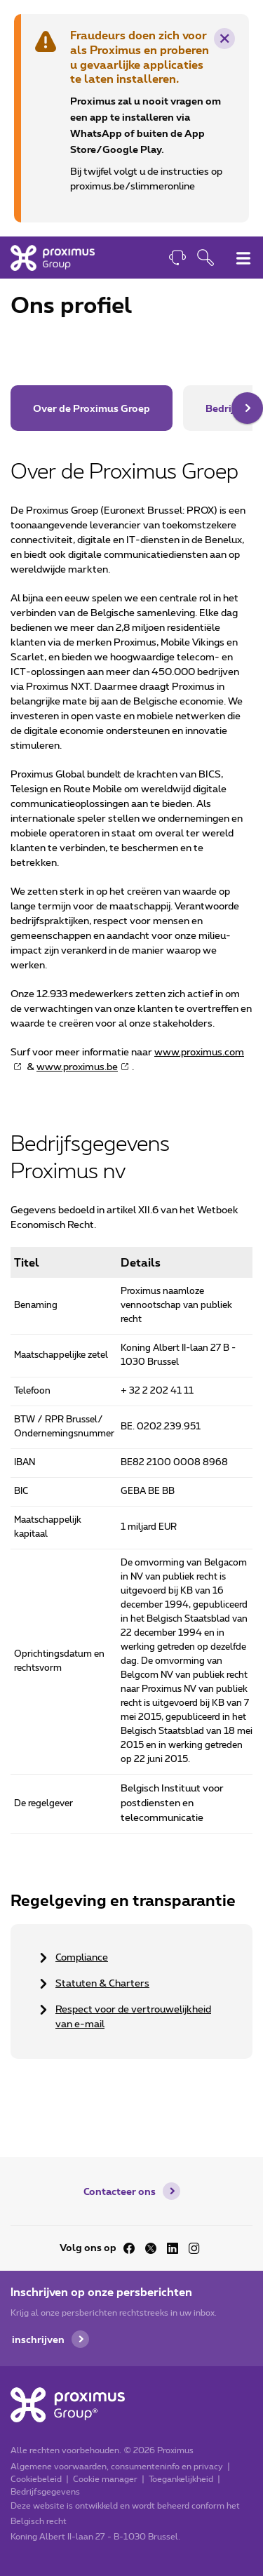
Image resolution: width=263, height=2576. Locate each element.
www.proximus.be (77, 1067)
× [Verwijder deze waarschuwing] (224, 39)
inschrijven (38, 2339)
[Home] (53, 257)
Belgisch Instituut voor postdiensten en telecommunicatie (172, 1803)
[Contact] (177, 259)
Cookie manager (105, 2479)
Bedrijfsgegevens (45, 2492)
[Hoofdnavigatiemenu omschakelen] (243, 258)
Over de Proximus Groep (91, 408)
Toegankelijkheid (181, 2479)
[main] (131, 1183)
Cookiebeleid (36, 2479)
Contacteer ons (119, 2191)
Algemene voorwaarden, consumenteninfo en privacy (117, 2466)
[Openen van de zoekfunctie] (205, 259)
